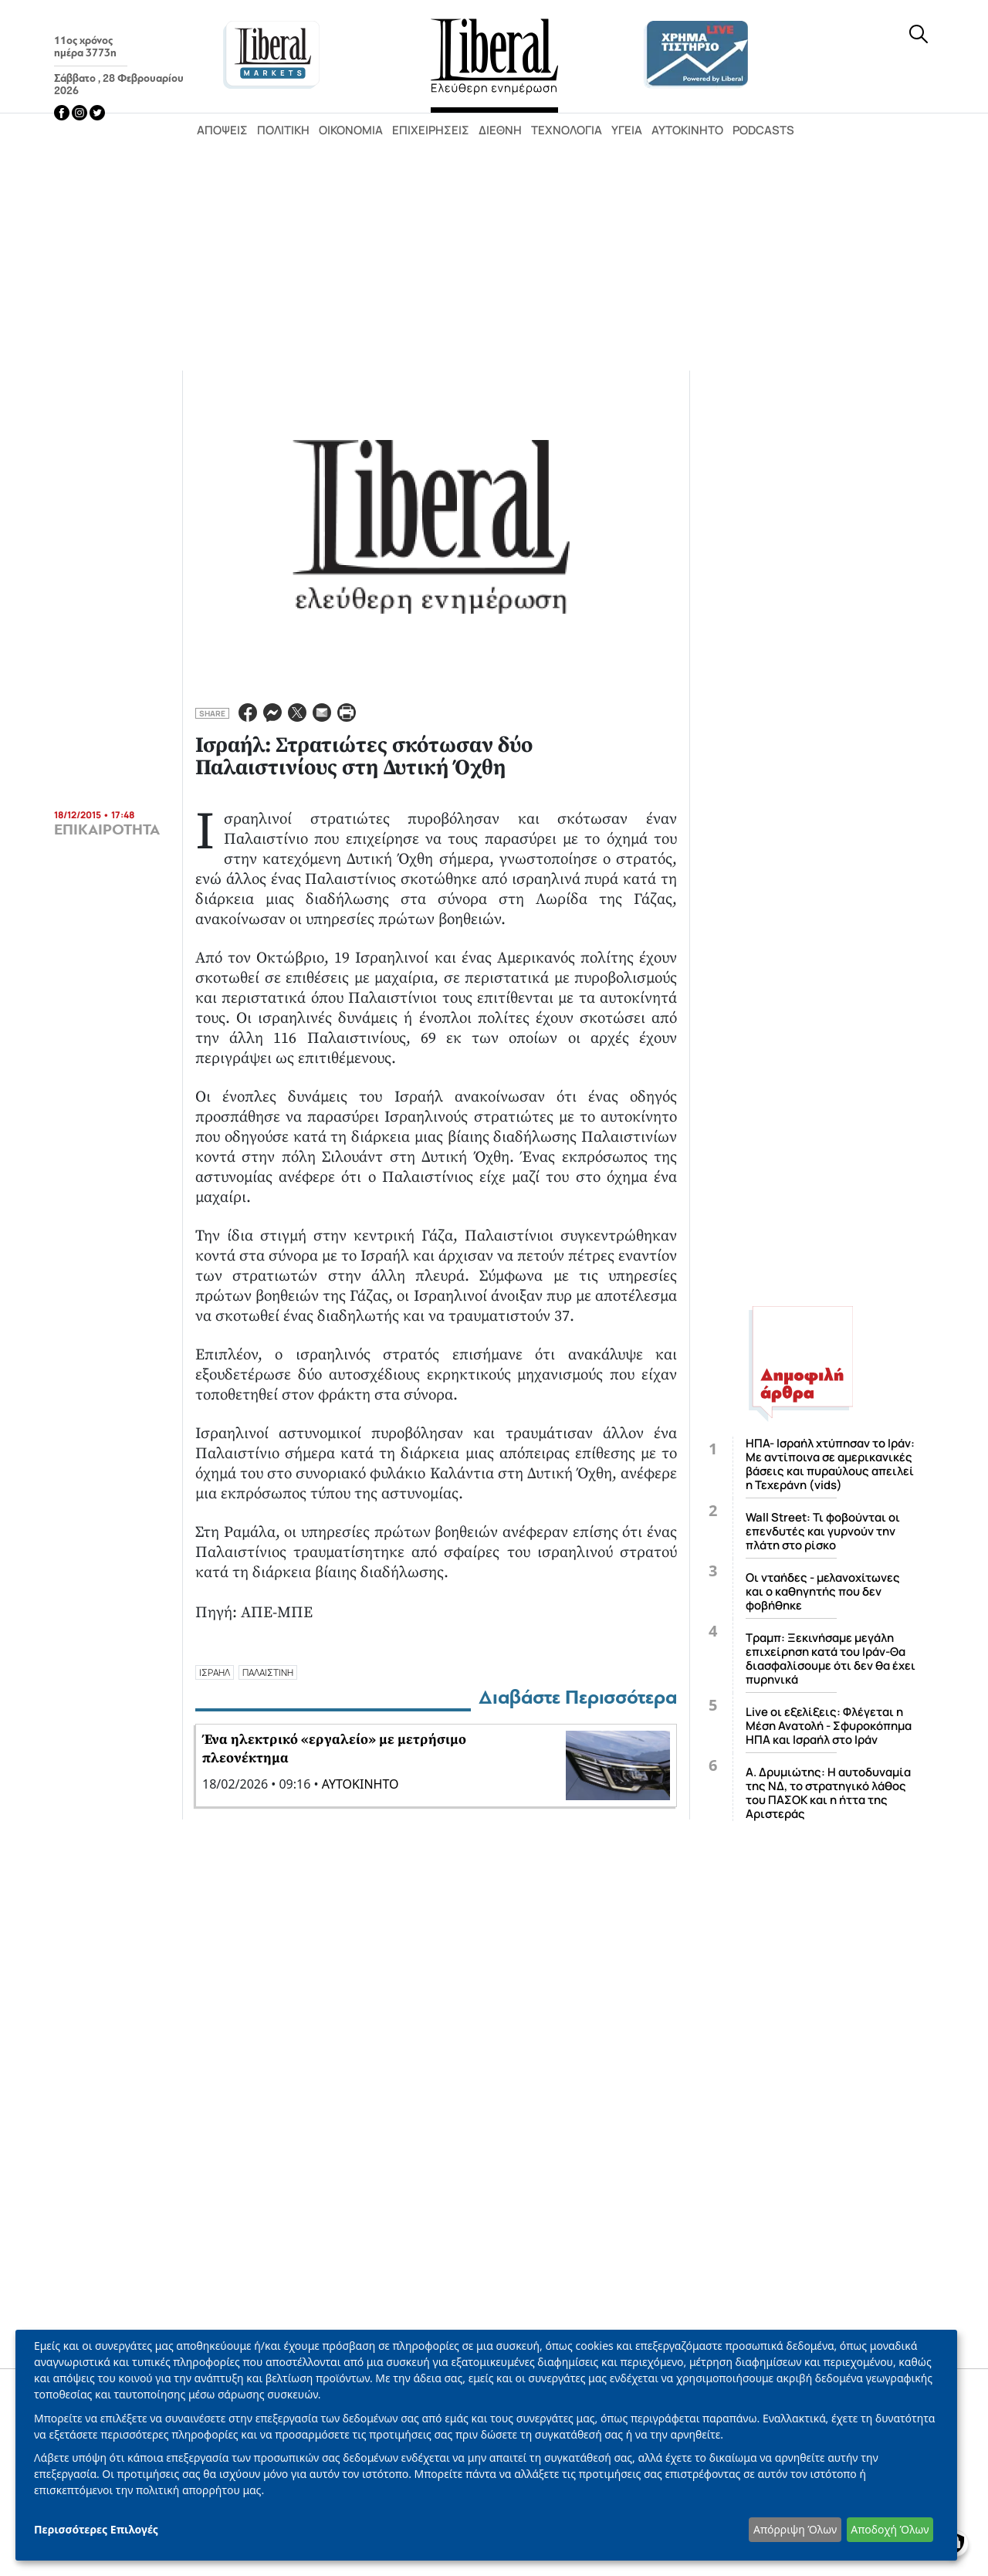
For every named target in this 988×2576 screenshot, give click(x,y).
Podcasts (763, 130)
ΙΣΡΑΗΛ (214, 1672)
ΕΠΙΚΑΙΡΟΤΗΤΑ (107, 830)
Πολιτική (283, 130)
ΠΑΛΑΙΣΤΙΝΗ (267, 1672)
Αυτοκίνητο (687, 130)
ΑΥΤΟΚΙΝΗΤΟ (360, 1783)
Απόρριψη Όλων (795, 2529)
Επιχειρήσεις (430, 130)
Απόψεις (222, 130)
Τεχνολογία (566, 130)
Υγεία (626, 130)
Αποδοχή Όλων (890, 2529)
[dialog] (486, 2445)
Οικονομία (351, 130)
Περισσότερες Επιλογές (96, 2529)
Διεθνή (500, 130)
